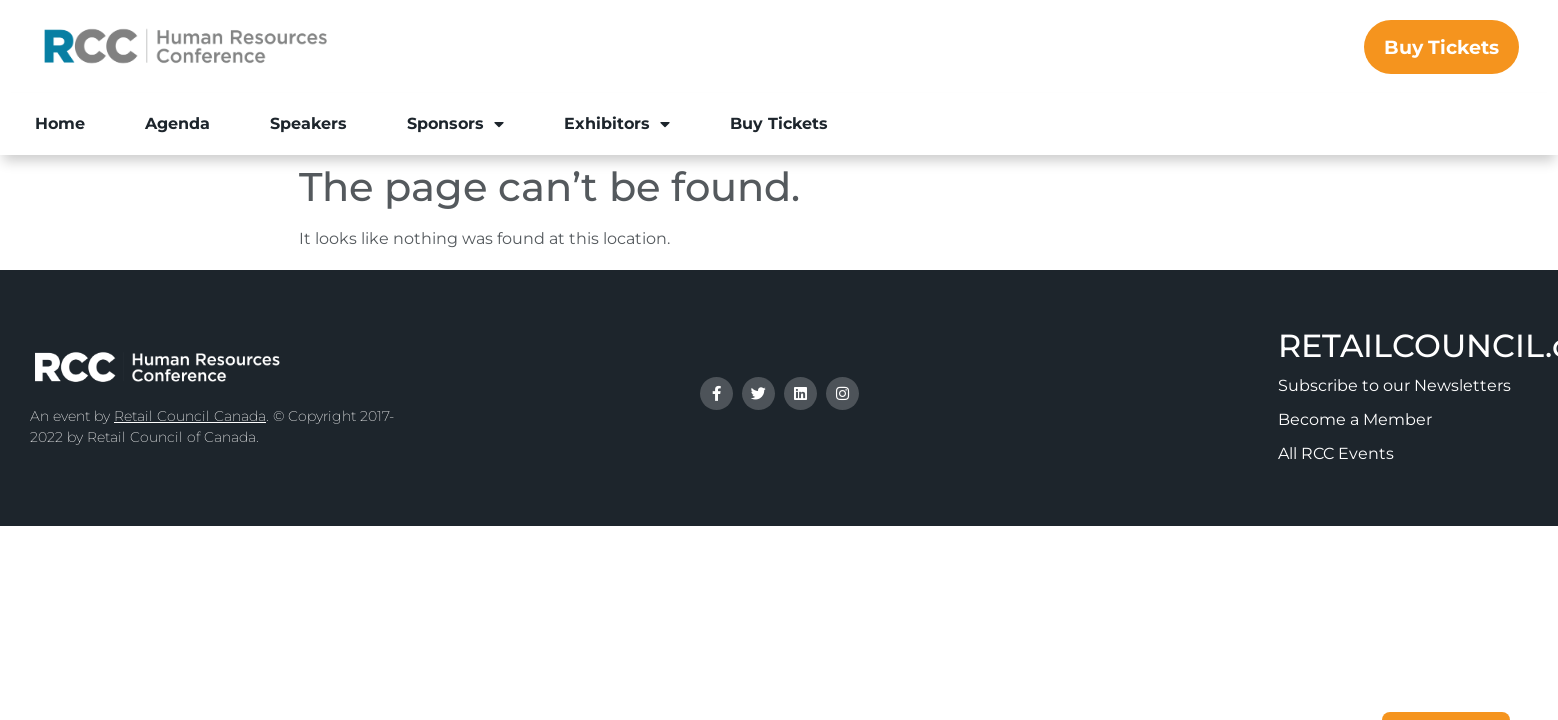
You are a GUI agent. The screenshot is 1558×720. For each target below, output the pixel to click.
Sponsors (455, 124)
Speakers (308, 123)
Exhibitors (617, 124)
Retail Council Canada (190, 416)
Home (60, 123)
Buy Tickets (779, 123)
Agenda (177, 123)
